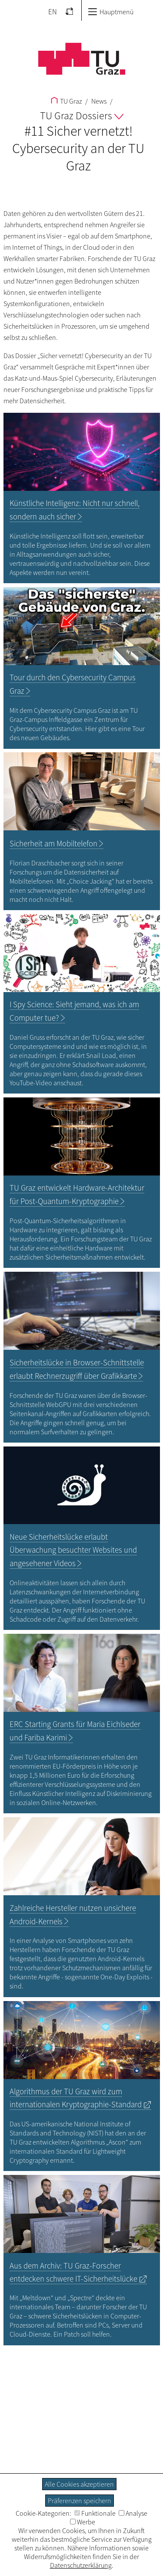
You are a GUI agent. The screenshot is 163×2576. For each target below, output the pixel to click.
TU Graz (66, 101)
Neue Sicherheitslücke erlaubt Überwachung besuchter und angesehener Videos (73, 1550)
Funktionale (95, 2513)
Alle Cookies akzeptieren (79, 2484)
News (98, 101)
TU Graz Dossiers (81, 115)
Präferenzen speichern (79, 2500)
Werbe (82, 2521)
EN (52, 11)
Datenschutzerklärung (81, 2565)
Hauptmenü (110, 11)
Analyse (133, 2513)
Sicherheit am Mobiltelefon (53, 844)
